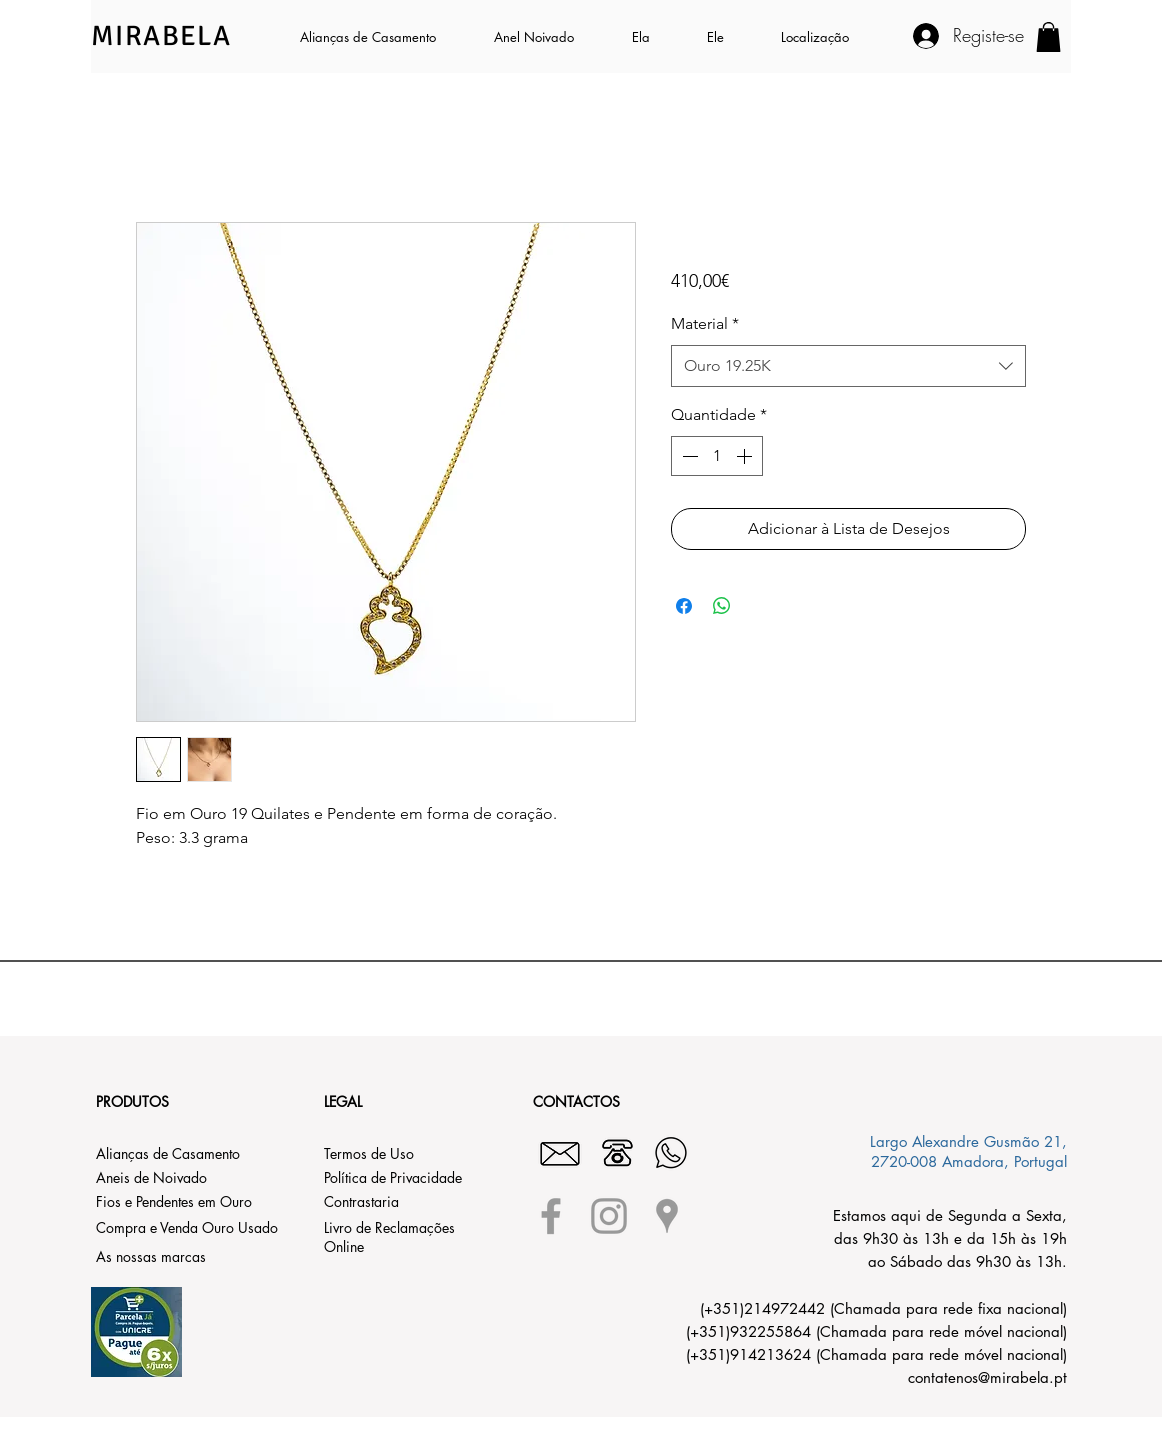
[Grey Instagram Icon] (609, 1216)
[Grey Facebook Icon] (551, 1216)
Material (705, 323)
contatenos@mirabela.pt (987, 1377)
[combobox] (848, 366)
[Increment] (746, 456)
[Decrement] (688, 456)
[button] (654, 37)
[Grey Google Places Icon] (667, 1216)
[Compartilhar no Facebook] (684, 606)
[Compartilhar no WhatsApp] (722, 606)
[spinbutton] (717, 456)
